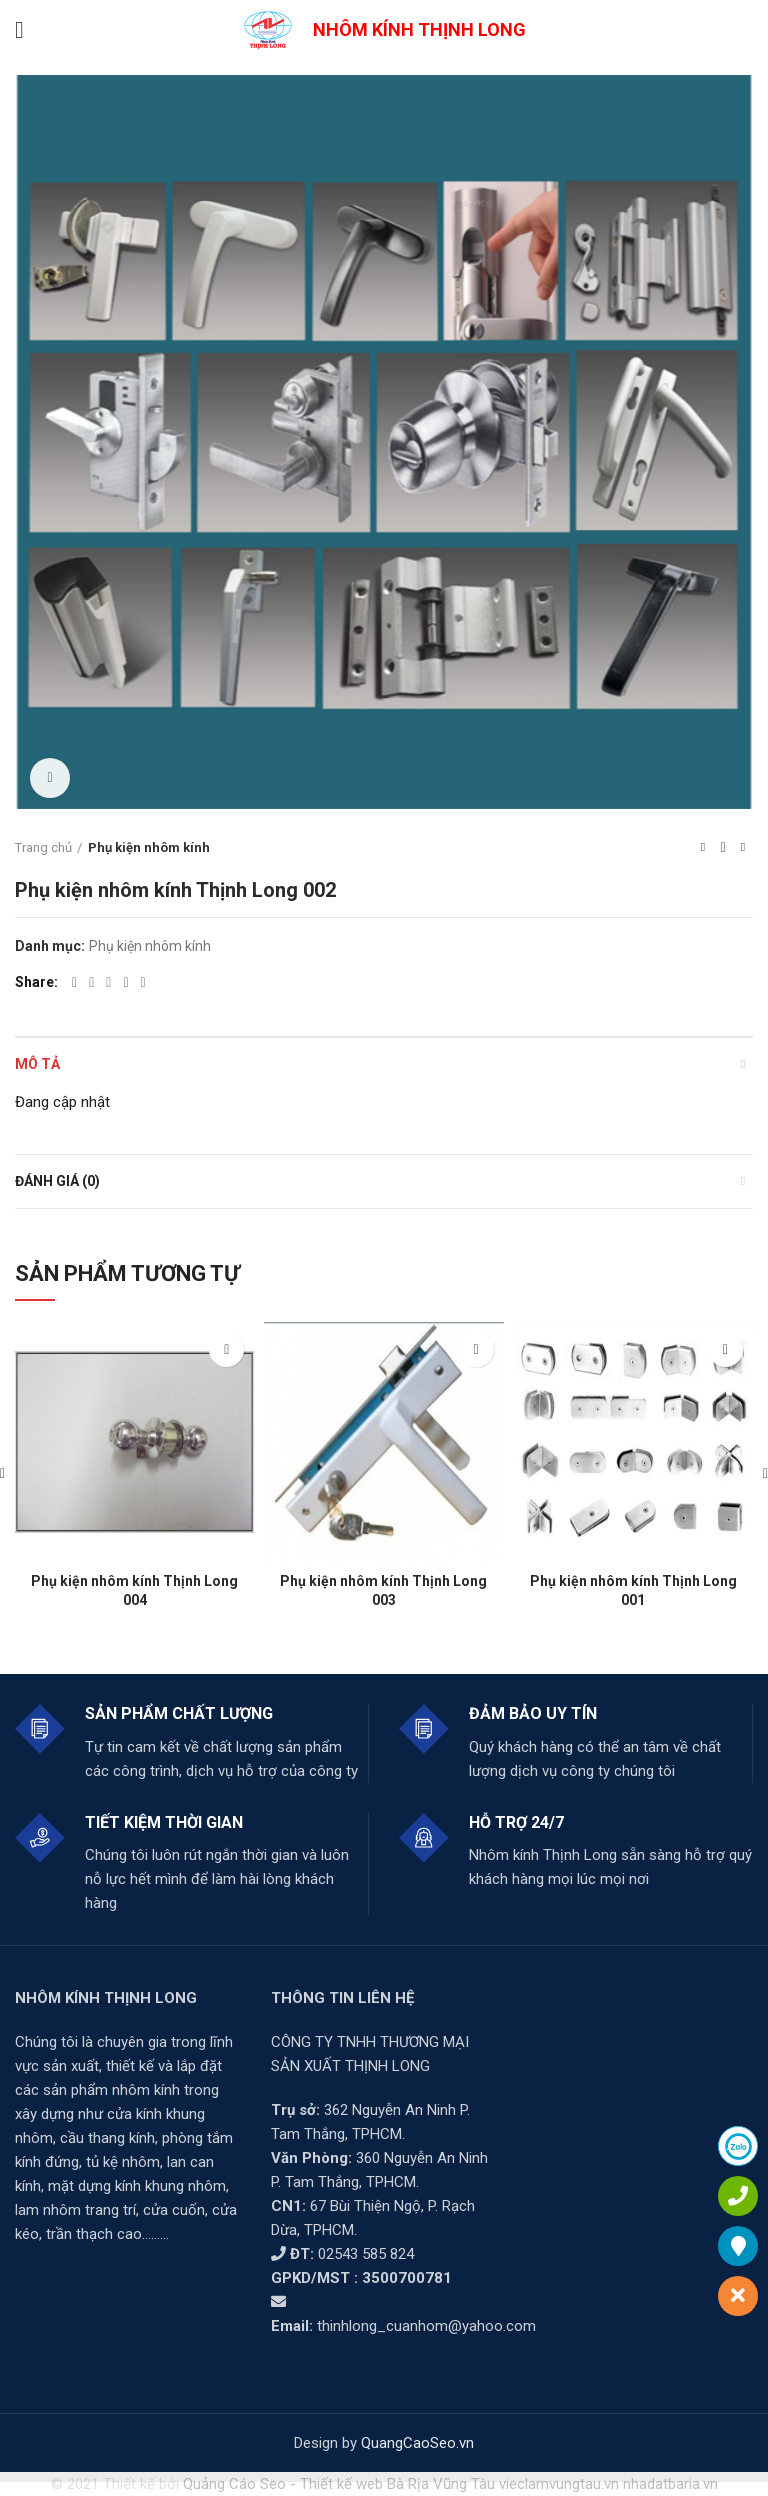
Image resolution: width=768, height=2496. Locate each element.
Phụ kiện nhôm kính (149, 847)
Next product (743, 847)
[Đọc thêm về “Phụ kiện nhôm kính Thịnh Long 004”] (226, 1349)
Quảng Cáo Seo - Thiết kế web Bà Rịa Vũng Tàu (339, 2484)
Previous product (703, 847)
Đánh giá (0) (57, 1181)
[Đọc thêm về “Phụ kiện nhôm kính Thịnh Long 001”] (725, 1349)
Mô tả (37, 1064)
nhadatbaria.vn (670, 2484)
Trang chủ (43, 847)
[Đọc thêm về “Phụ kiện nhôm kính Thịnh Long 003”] (476, 1349)
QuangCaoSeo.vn (417, 2443)
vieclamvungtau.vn (559, 2484)
